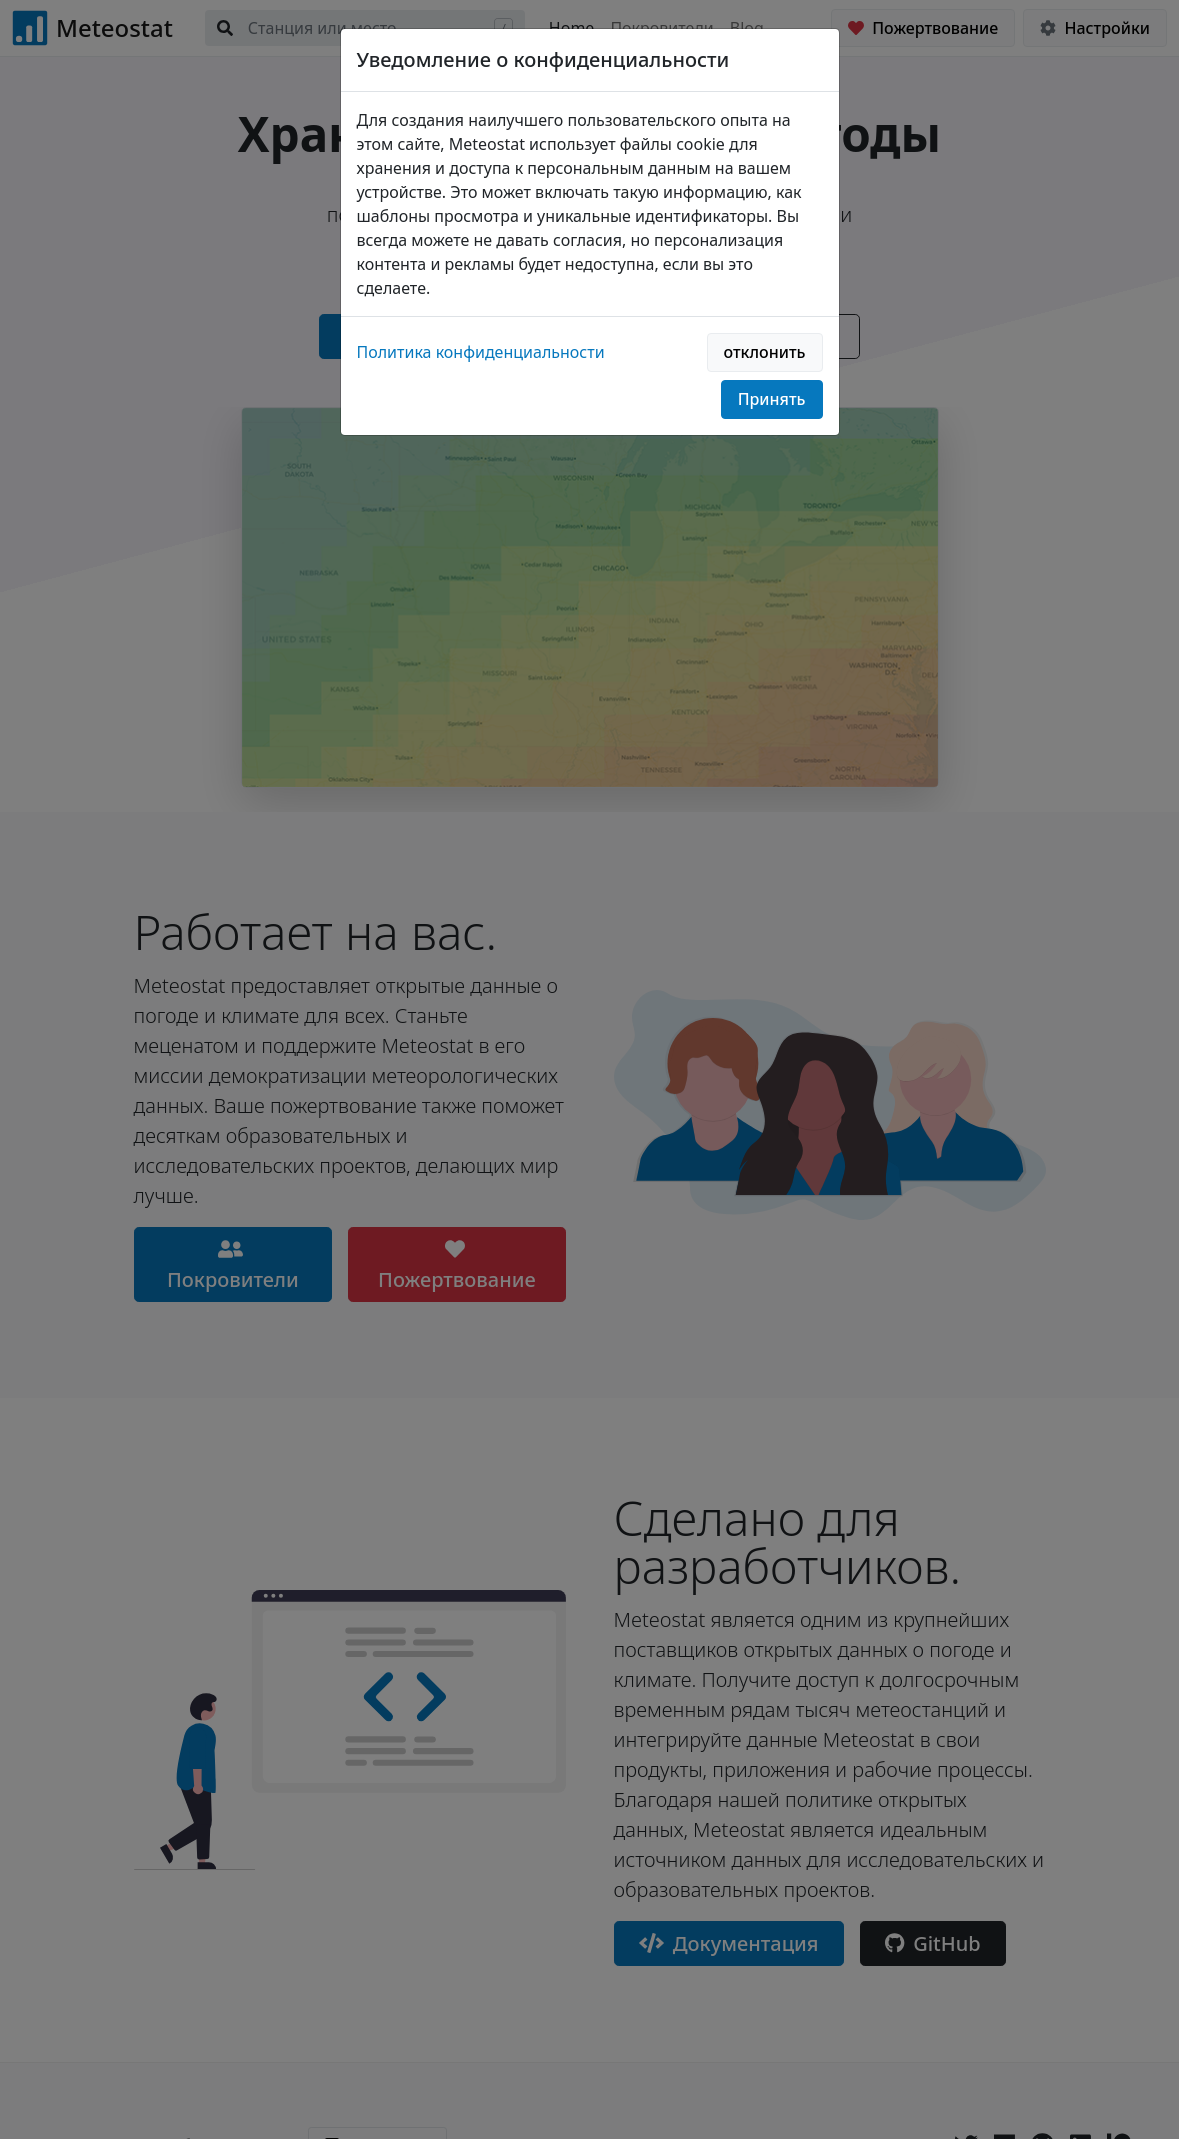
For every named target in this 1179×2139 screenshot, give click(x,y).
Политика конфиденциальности (481, 352)
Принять (772, 399)
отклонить (765, 352)
